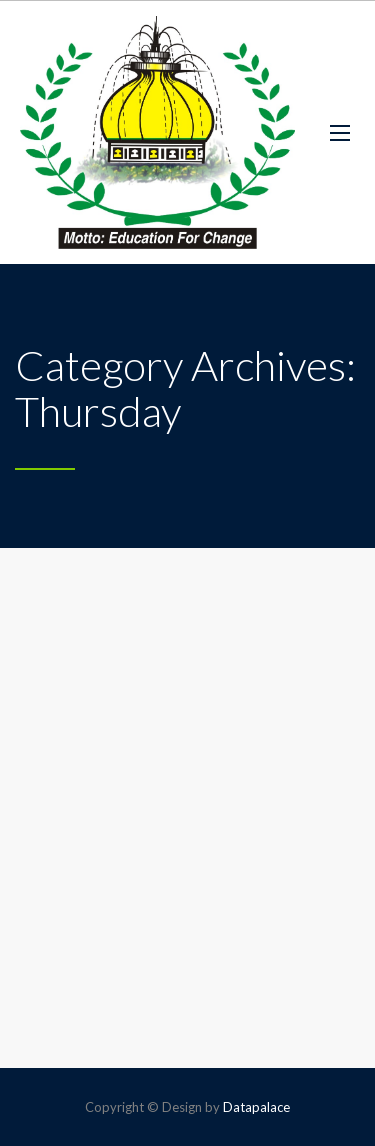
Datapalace (256, 1107)
